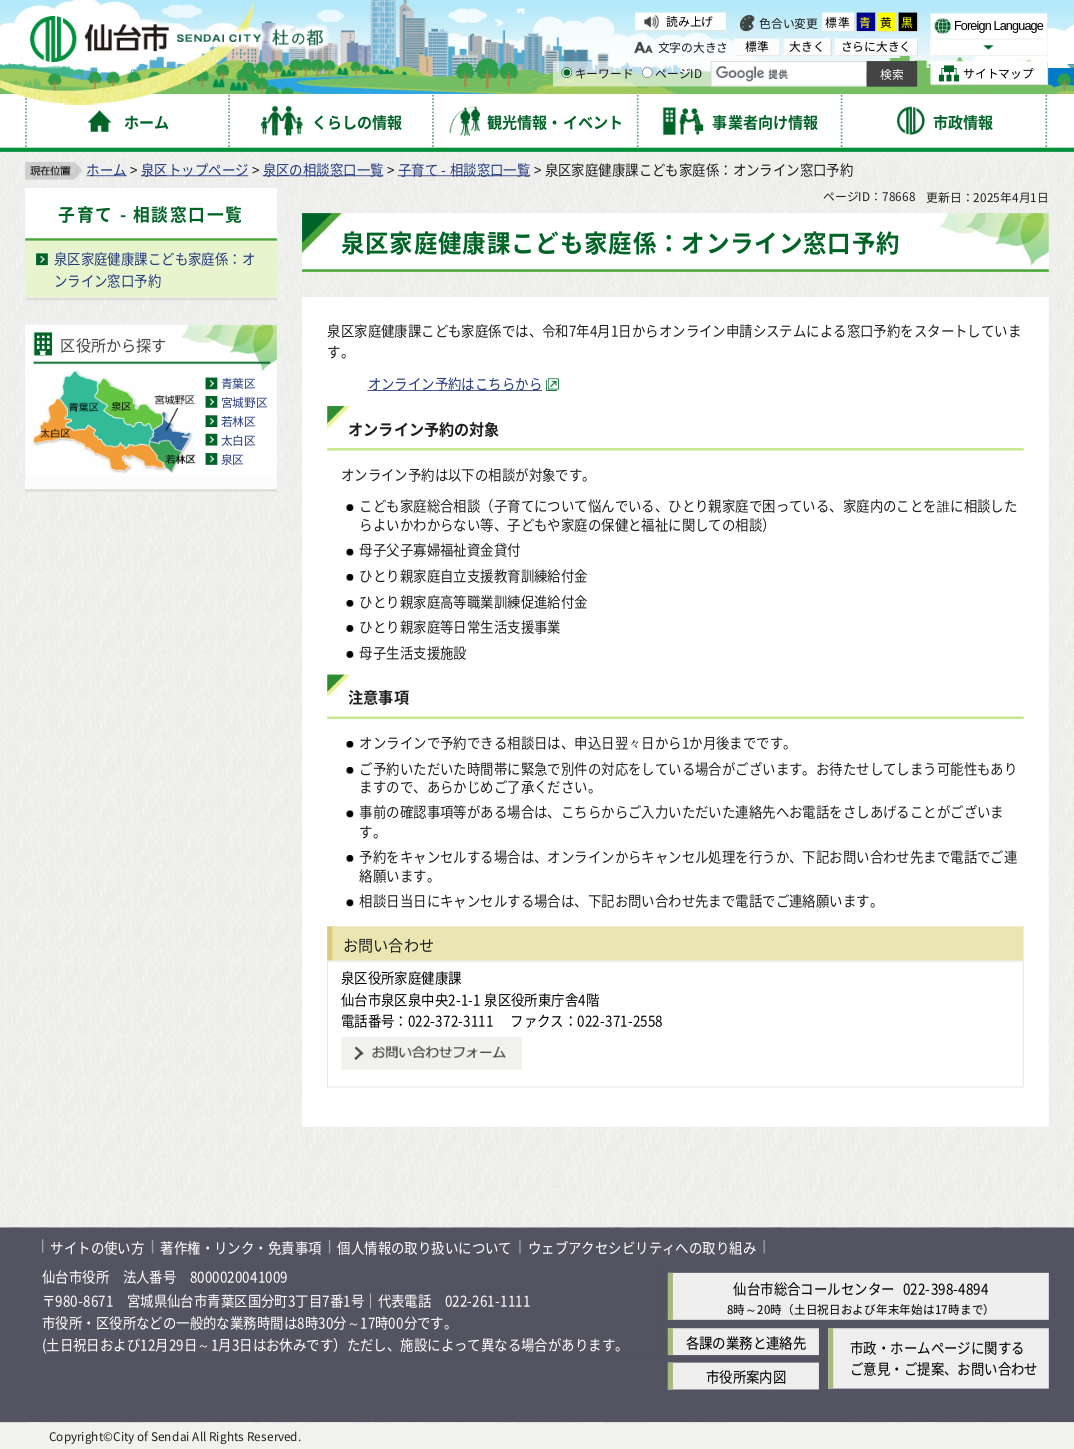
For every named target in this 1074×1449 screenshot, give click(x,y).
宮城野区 (244, 402)
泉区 (232, 458)
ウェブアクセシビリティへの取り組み (642, 1246)
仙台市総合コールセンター (813, 1288)
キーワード (597, 73)
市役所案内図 (746, 1376)
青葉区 (238, 383)
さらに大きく (876, 46)
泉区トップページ (194, 169)
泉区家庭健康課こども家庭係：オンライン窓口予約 (154, 270)
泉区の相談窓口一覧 (323, 169)
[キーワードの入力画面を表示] (566, 72)
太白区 (238, 439)
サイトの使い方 (97, 1246)
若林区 (238, 420)
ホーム (106, 169)
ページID (672, 73)
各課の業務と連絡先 (746, 1342)
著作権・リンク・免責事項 (240, 1246)
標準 (838, 21)
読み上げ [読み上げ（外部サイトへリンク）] (689, 21)
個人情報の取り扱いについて (424, 1246)
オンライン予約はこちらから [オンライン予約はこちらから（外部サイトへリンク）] (455, 384)
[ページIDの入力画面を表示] (647, 72)
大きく (806, 46)
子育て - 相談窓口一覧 (464, 169)
